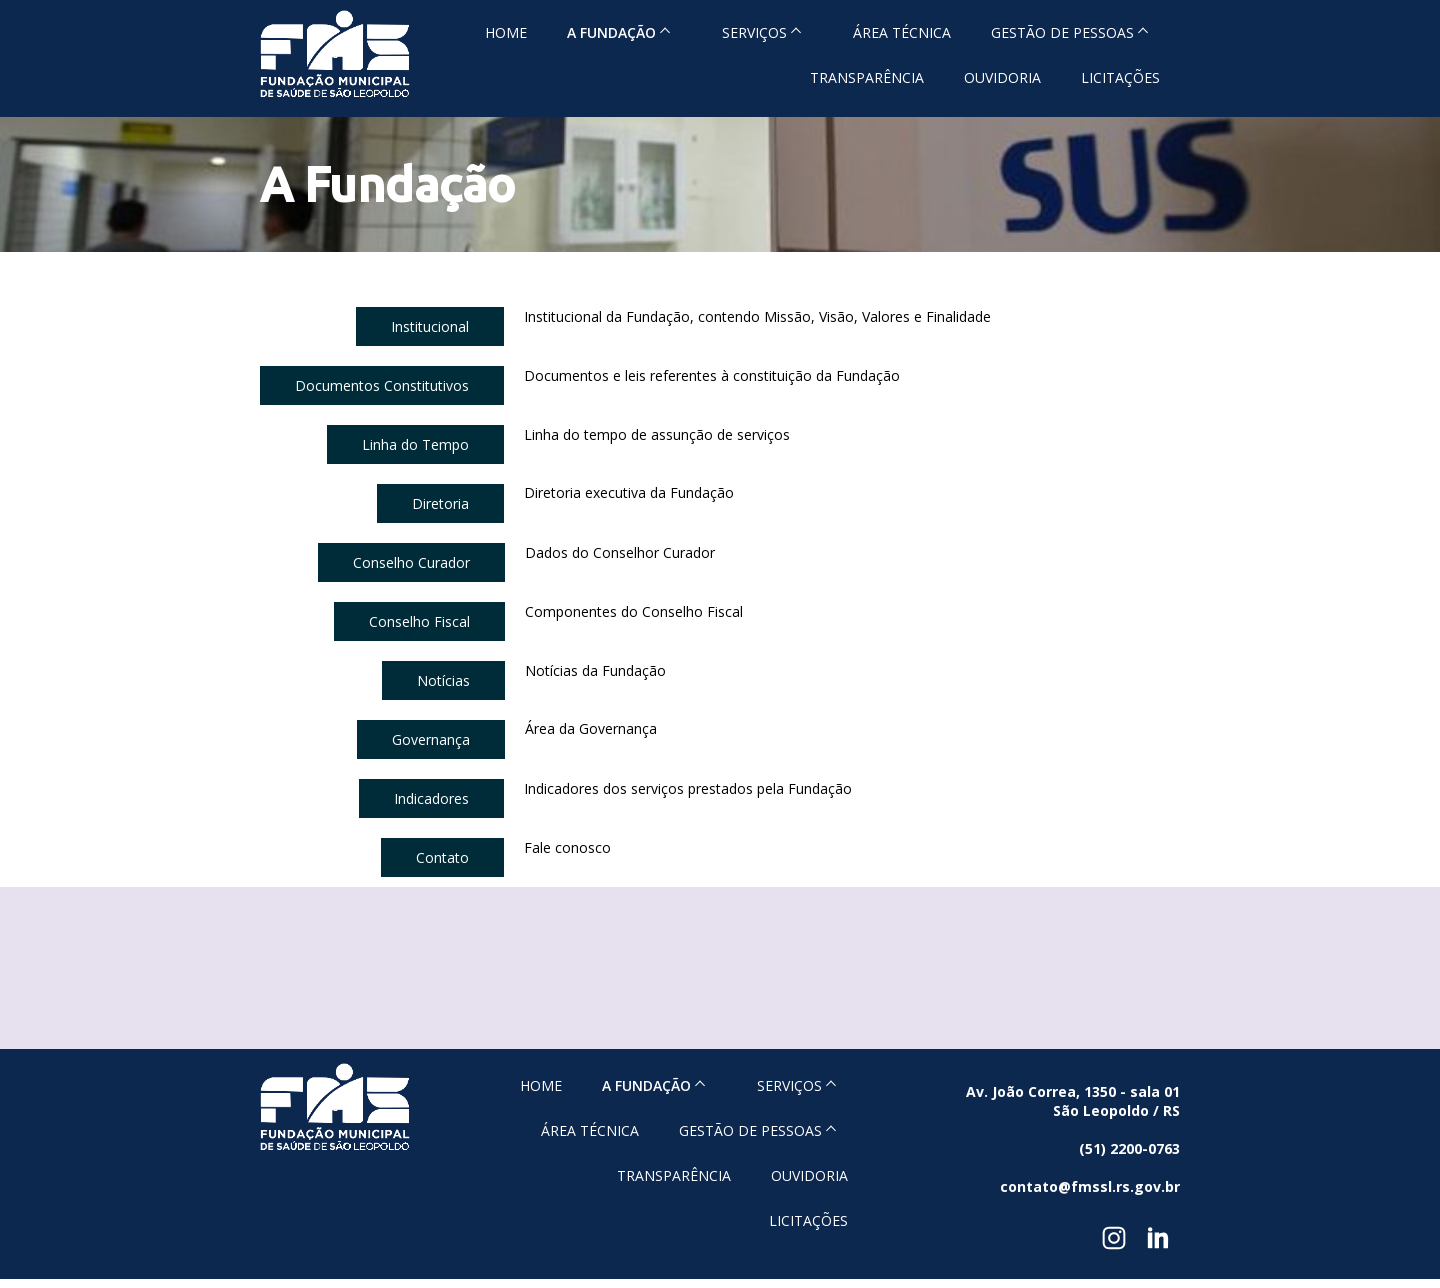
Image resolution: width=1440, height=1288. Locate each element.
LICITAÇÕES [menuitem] (1120, 77)
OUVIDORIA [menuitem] (1002, 77)
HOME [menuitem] (506, 32)
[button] (430, 326)
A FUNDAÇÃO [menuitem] (611, 32)
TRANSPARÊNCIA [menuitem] (867, 77)
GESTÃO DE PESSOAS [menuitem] (1062, 32)
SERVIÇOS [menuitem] (754, 32)
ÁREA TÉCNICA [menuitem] (902, 32)
